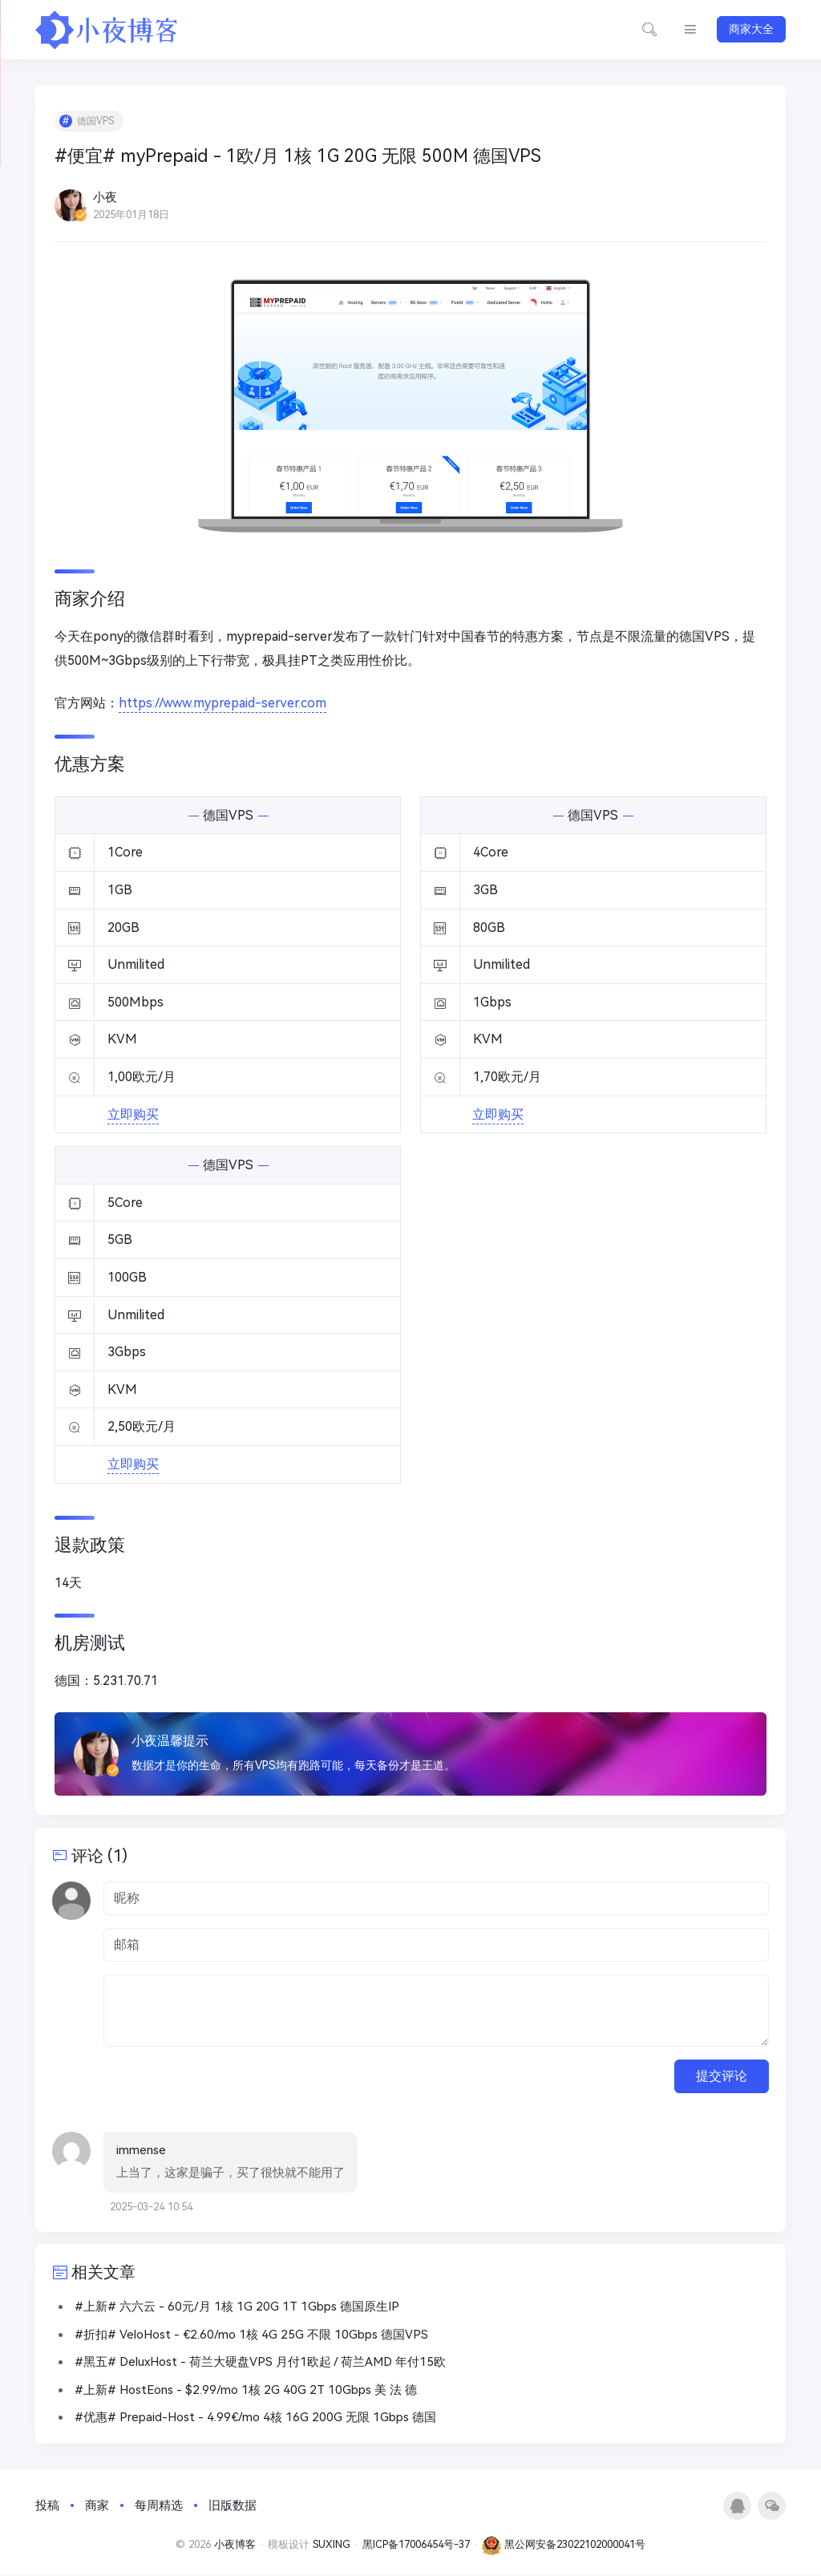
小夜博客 (235, 2546)
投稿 (47, 2507)
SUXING (331, 2546)
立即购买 (133, 1114)
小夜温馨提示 (170, 1740)
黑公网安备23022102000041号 (563, 2546)
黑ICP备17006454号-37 (416, 2546)
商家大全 (751, 28)
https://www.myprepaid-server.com (223, 703)
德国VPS (96, 122)
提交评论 (721, 2076)
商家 (97, 2507)
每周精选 (159, 2507)
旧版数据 (232, 2507)
